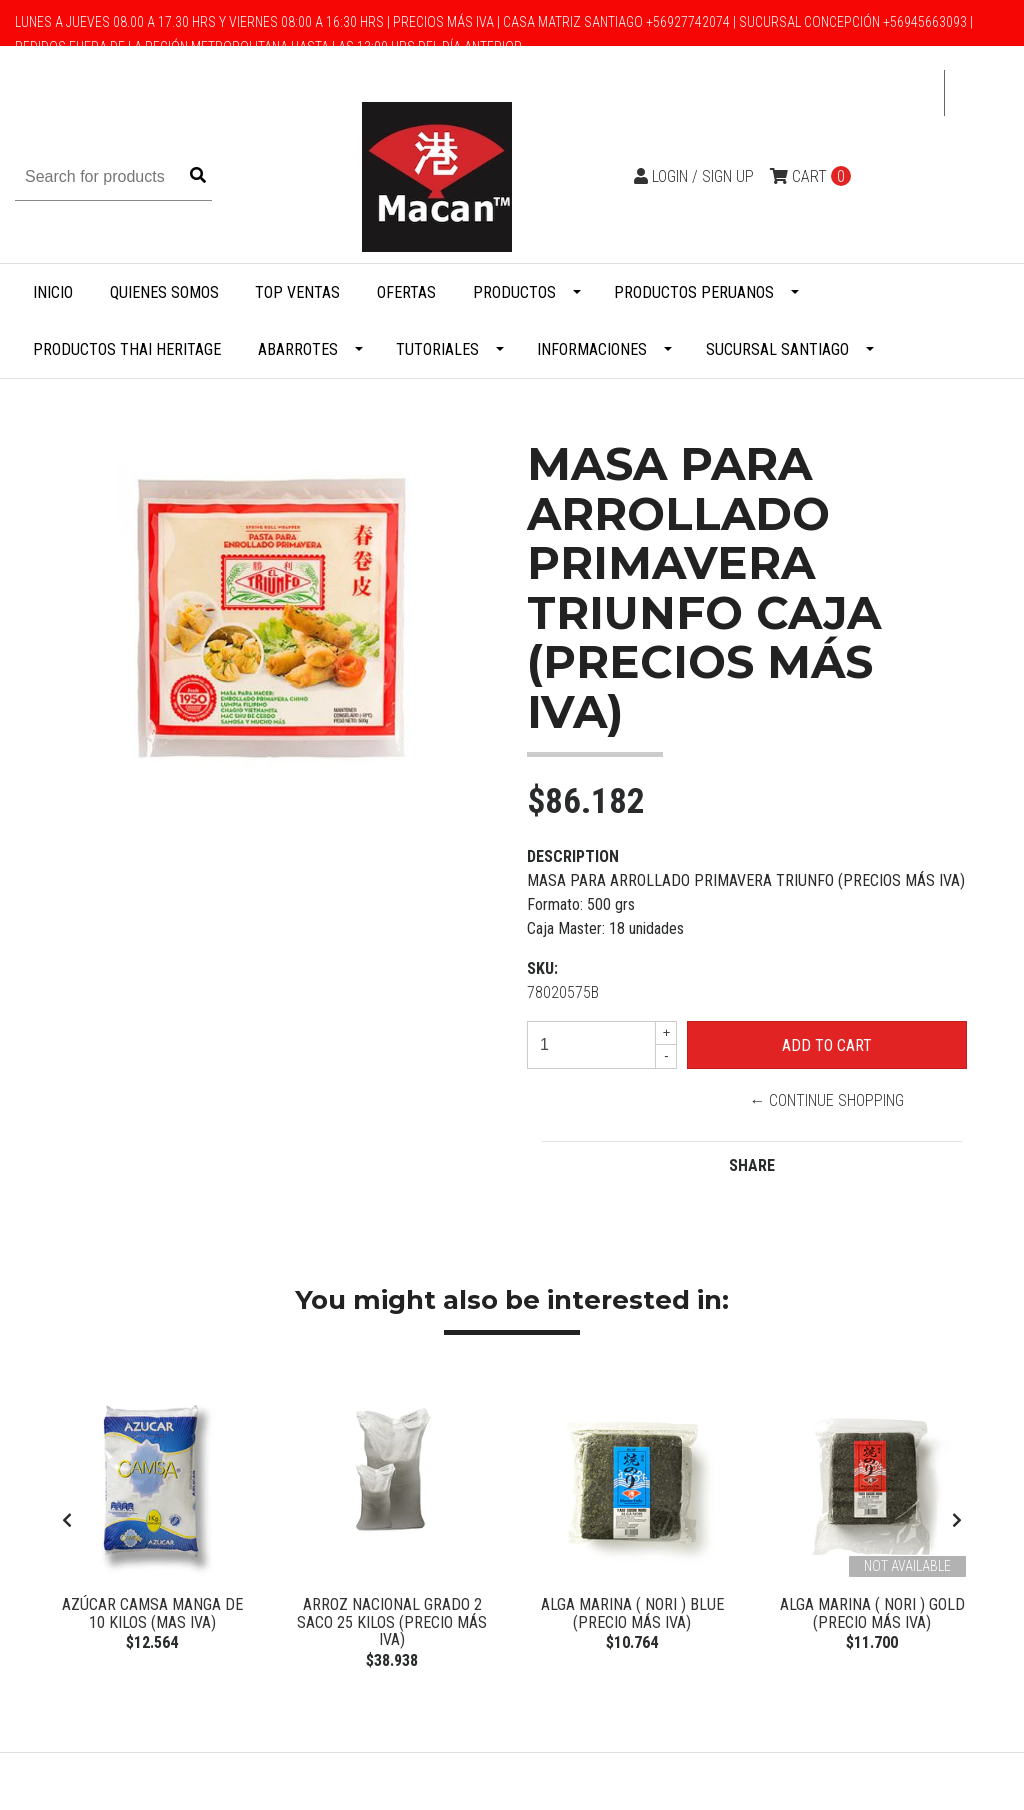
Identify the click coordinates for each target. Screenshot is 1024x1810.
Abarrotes (298, 349)
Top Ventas (297, 292)
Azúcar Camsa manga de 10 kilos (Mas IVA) (152, 1613)
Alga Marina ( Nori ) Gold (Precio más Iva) (872, 1613)
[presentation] (67, 1526)
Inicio (53, 292)
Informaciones (592, 349)
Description (573, 856)
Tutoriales (437, 349)
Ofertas (406, 292)
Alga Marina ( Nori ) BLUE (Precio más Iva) (632, 1613)
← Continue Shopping (826, 1100)
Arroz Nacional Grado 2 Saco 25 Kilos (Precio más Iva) (392, 1622)
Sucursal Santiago (777, 349)
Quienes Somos (164, 292)
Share (752, 1165)
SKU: (542, 968)
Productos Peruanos (694, 292)
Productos (514, 292)
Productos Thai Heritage (127, 349)
